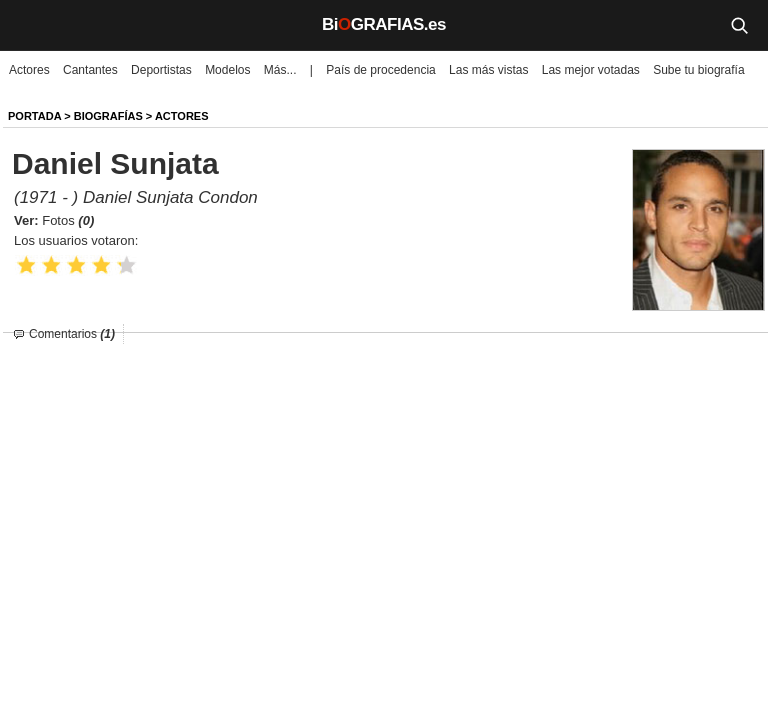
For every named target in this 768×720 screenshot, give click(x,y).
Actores (29, 70)
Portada (34, 116)
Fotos (68, 220)
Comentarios (72, 334)
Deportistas (161, 70)
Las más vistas (488, 70)
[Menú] (30, 25)
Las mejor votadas (591, 70)
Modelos (227, 70)
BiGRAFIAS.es (384, 24)
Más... (280, 70)
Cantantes (90, 70)
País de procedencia (380, 70)
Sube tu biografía (698, 70)
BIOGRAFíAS (108, 116)
